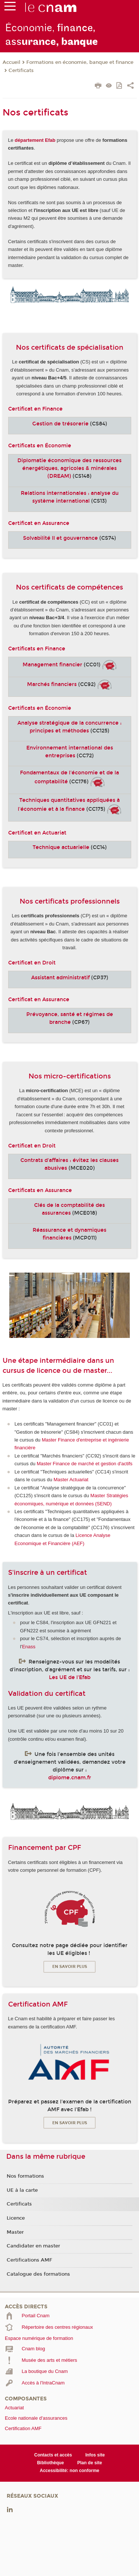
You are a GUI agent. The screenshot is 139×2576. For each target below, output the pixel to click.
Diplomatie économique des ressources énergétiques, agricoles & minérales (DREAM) (69, 468)
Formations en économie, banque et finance (79, 62)
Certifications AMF (29, 2260)
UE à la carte (22, 2190)
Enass (28, 1646)
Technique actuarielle (61, 847)
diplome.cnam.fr (69, 1778)
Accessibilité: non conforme (69, 2470)
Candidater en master (33, 2246)
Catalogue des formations (38, 2274)
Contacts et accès (53, 2455)
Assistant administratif (60, 977)
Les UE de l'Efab (69, 1677)
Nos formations (25, 2176)
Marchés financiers (52, 684)
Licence (16, 2218)
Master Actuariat (71, 1479)
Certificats (21, 71)
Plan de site (89, 2462)
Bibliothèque (50, 2462)
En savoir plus (69, 1966)
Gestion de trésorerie (60, 424)
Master (15, 2232)
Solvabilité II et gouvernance (60, 538)
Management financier (52, 665)
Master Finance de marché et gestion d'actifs (84, 1463)
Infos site (95, 2455)
